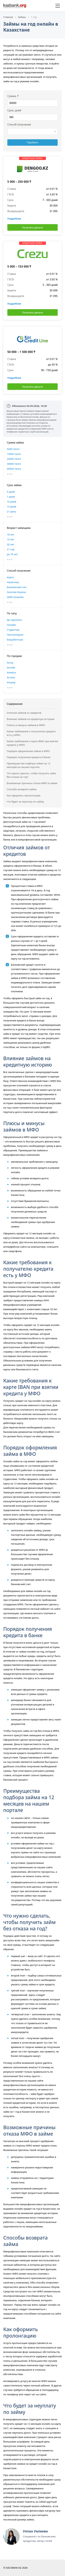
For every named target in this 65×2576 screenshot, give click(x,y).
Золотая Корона (16, 592)
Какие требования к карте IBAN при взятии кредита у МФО (32, 743)
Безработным (15, 639)
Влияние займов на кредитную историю (31, 719)
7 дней (11, 496)
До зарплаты (14, 619)
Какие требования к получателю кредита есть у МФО (31, 733)
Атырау (11, 682)
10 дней (11, 501)
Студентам (13, 629)
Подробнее (14, 218)
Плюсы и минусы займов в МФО (26, 725)
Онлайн (11, 624)
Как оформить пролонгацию (24, 795)
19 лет (10, 539)
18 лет (10, 534)
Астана (11, 677)
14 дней (11, 506)
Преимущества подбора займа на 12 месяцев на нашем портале (28, 765)
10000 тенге (14, 454)
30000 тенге (14, 463)
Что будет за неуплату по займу (25, 801)
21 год (10, 549)
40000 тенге (14, 468)
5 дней (11, 491)
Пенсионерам (15, 634)
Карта (10, 577)
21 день (11, 511)
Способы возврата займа (22, 789)
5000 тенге (13, 449)
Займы (22, 17)
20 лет (10, 544)
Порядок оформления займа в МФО (28, 751)
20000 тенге (14, 458)
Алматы (11, 672)
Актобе (11, 667)
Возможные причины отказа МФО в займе (32, 783)
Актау (10, 662)
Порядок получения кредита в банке (28, 757)
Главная (8, 17)
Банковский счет (17, 587)
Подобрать (32, 142)
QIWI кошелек (15, 597)
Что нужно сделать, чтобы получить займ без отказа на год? (31, 775)
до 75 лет (12, 554)
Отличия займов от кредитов (24, 712)
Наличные (13, 582)
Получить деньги (32, 227)
